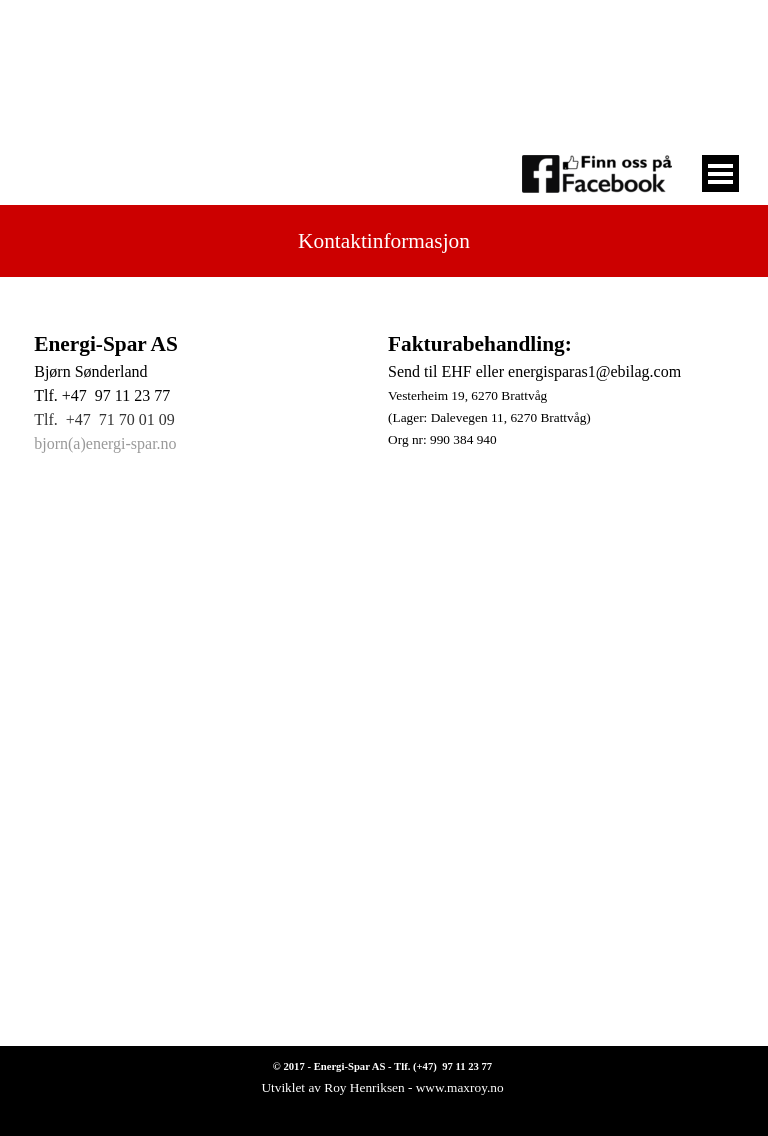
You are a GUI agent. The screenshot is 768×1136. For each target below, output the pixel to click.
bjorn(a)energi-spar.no (105, 443)
